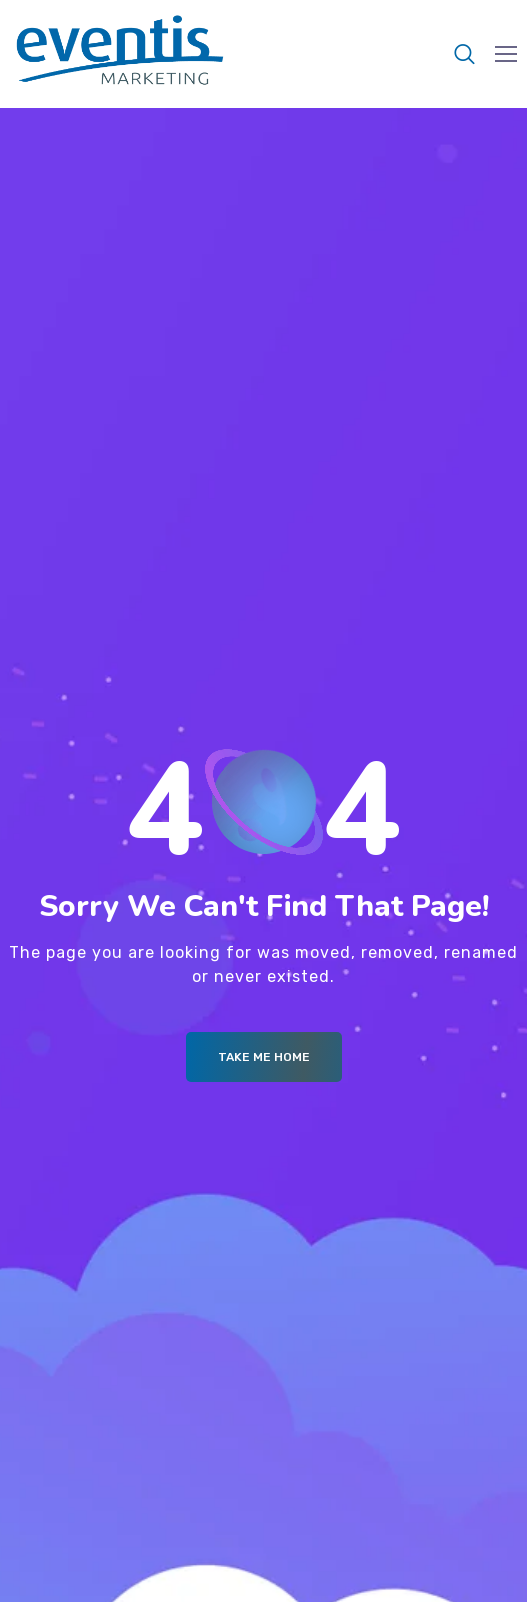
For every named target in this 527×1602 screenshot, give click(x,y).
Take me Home (264, 1057)
